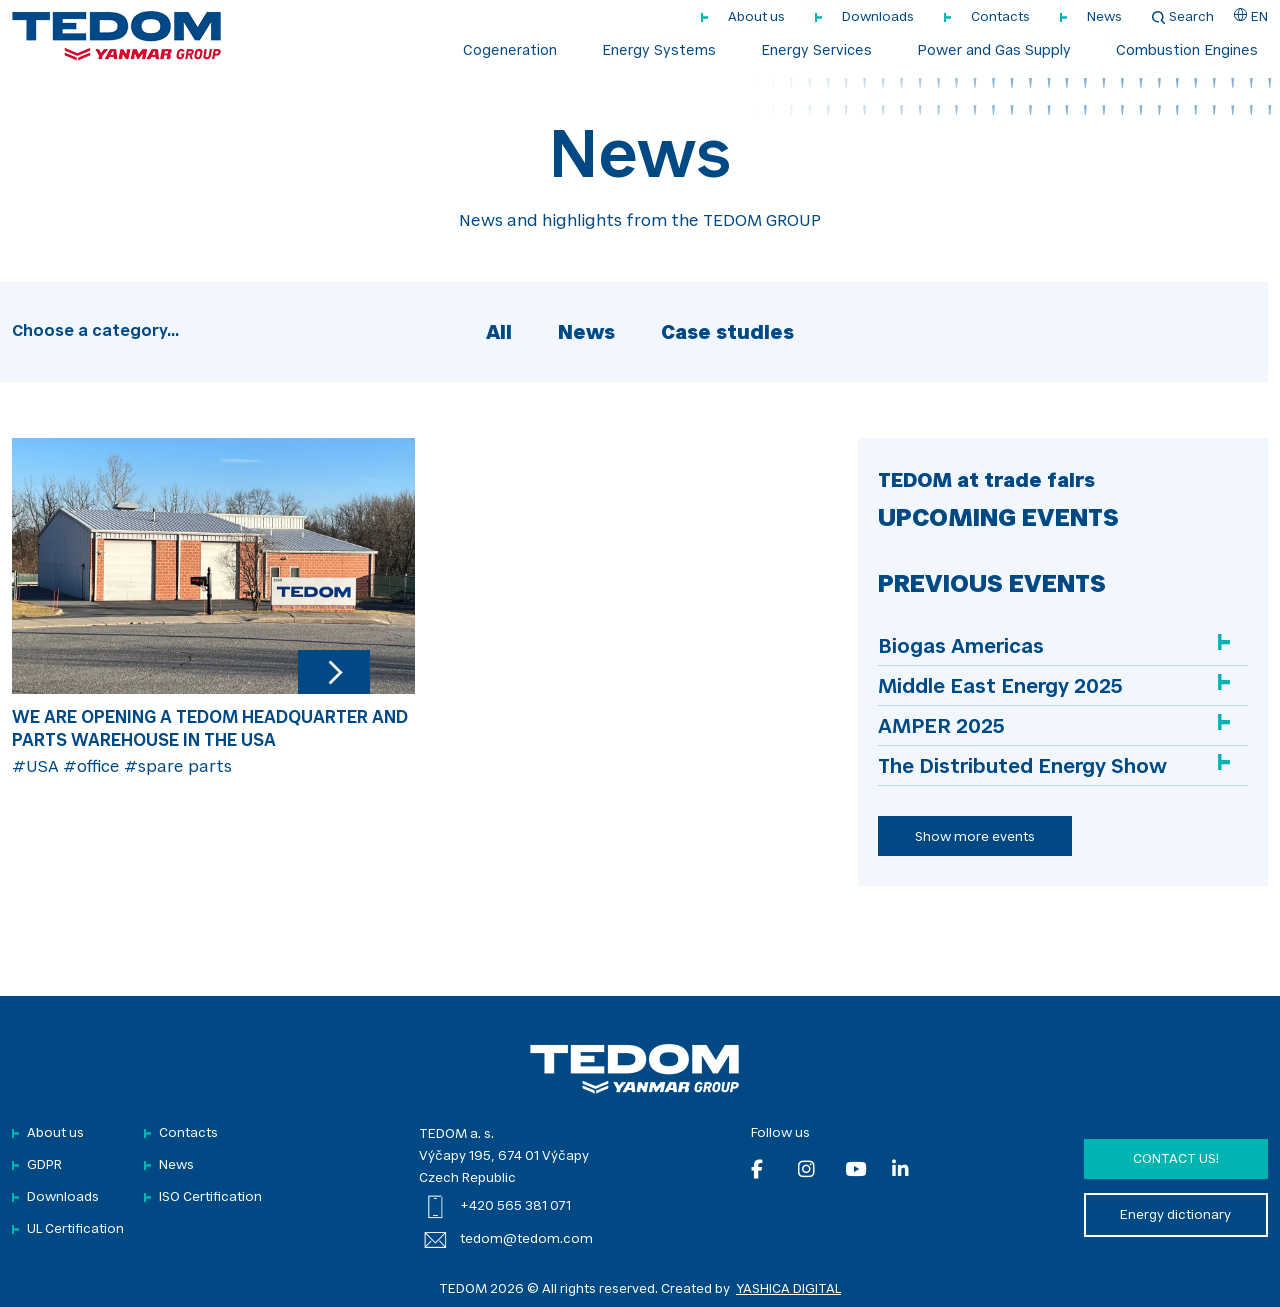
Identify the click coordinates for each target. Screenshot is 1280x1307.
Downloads (878, 17)
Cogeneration (510, 52)
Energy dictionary (1175, 1215)
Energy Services (816, 52)
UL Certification (75, 1229)
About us (756, 17)
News (1104, 17)
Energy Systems (659, 52)
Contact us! (1176, 1159)
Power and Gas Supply (994, 52)
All (499, 334)
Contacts (1000, 17)
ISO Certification (210, 1197)
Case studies (727, 334)
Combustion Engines (1187, 52)
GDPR (44, 1165)
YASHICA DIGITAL (788, 1289)
